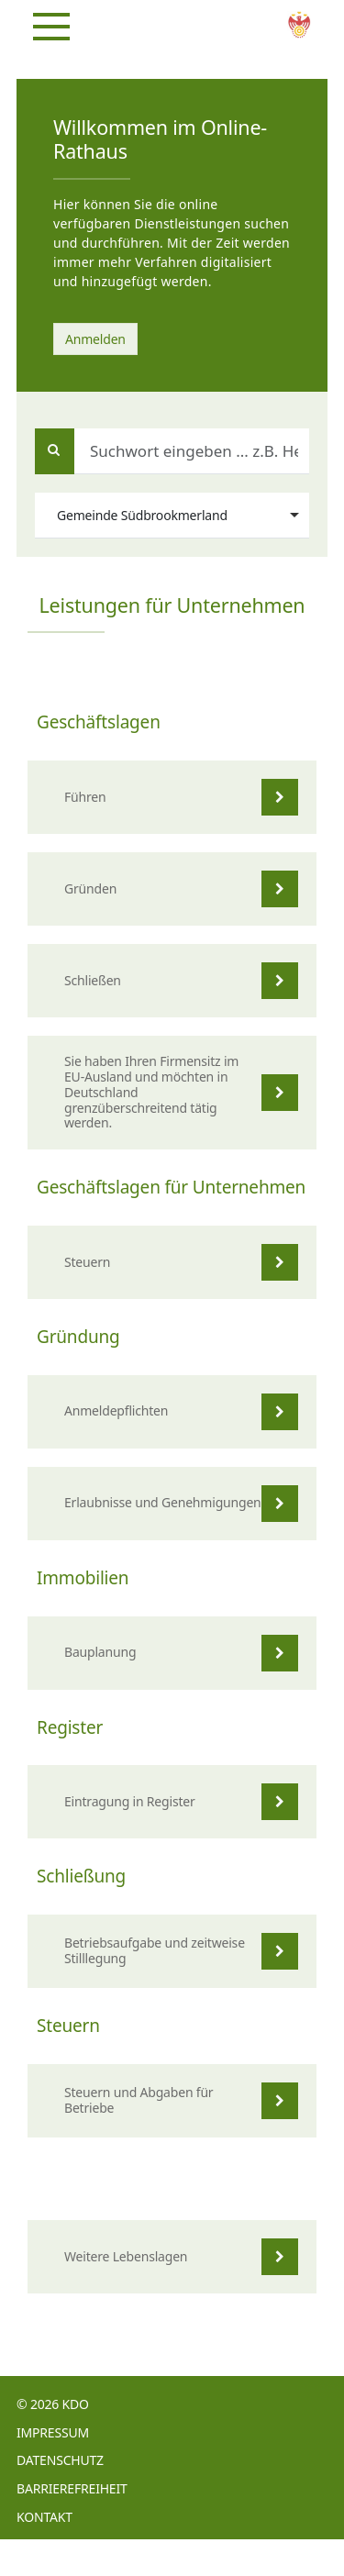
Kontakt (44, 2517)
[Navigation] (51, 26)
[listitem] (172, 797)
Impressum (53, 2432)
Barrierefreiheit (72, 2488)
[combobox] (172, 516)
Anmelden (95, 339)
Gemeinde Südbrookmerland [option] (142, 515)
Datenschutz (60, 2460)
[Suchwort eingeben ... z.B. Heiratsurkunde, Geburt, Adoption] (172, 451)
